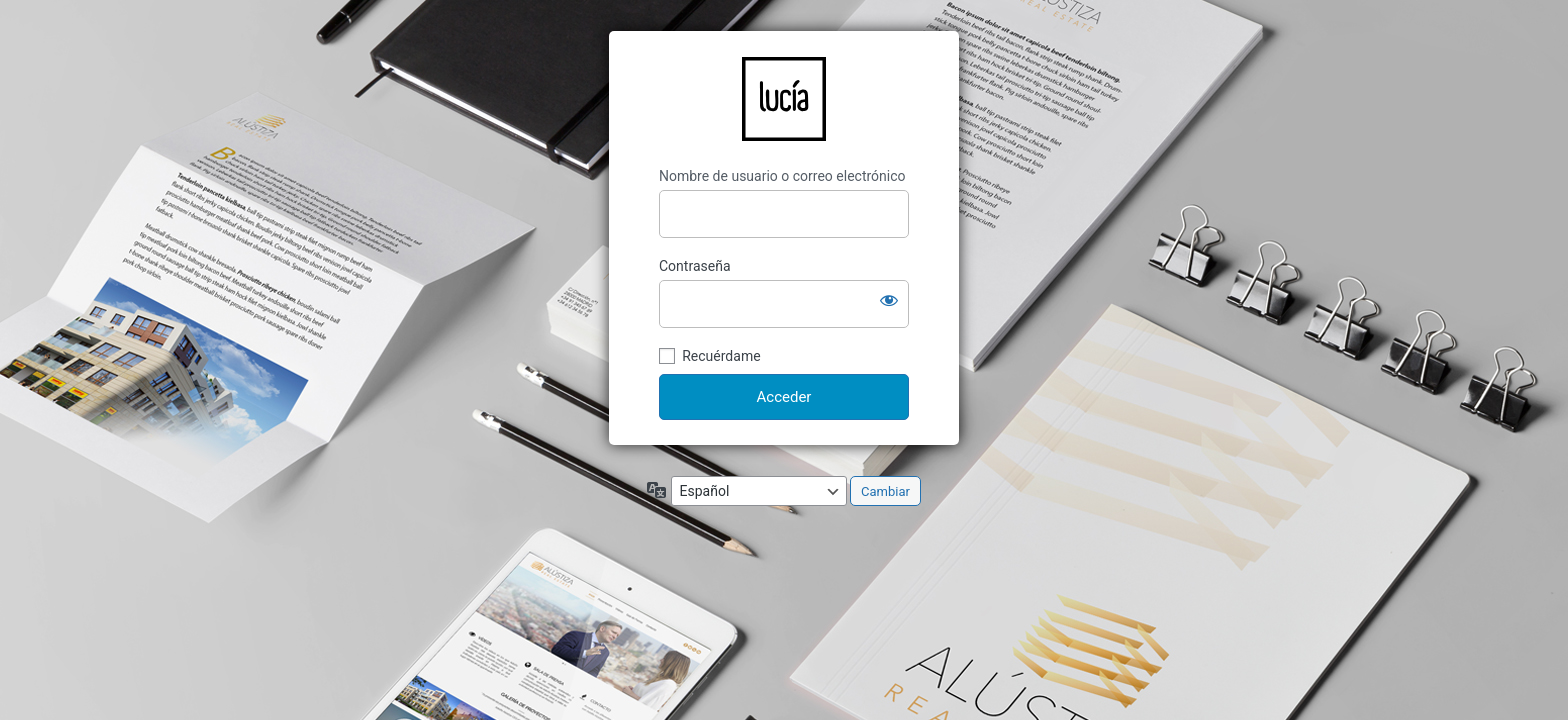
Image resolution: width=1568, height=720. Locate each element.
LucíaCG (784, 99)
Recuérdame (721, 356)
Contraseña (695, 266)
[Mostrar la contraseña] (889, 300)
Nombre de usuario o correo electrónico (782, 176)
